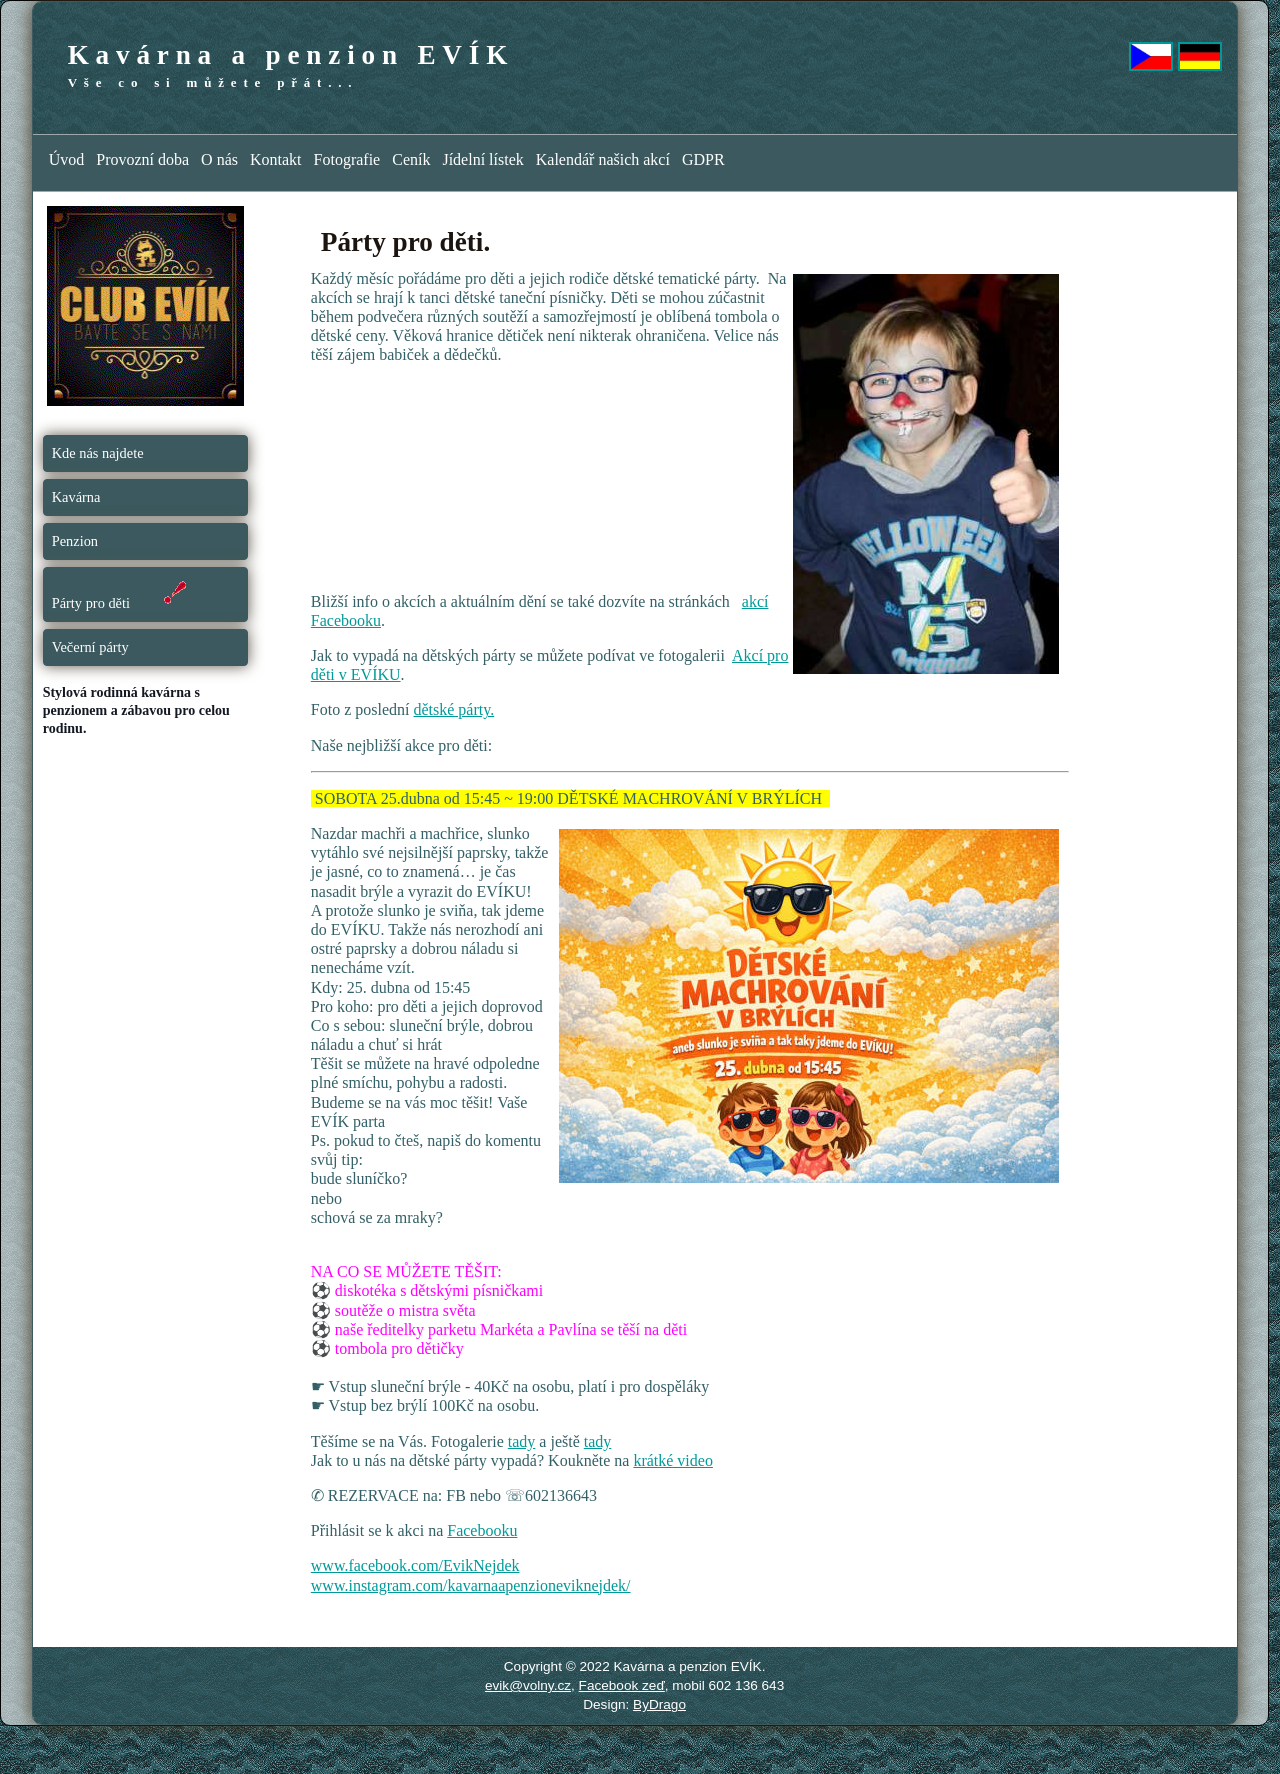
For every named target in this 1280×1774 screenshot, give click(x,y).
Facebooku (482, 1530)
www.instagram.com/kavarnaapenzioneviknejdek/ (471, 1585)
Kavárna (76, 497)
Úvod (67, 159)
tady (522, 1441)
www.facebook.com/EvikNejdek (415, 1565)
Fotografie (347, 159)
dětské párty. (453, 709)
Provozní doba (142, 159)
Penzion (75, 541)
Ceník (411, 159)
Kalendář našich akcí (603, 159)
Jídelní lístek (482, 159)
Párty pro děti (121, 593)
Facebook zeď (622, 1685)
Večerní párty (90, 647)
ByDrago (659, 1704)
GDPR (703, 159)
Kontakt (276, 159)
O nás (219, 159)
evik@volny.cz (528, 1685)
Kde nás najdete (98, 453)
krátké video (673, 1460)
